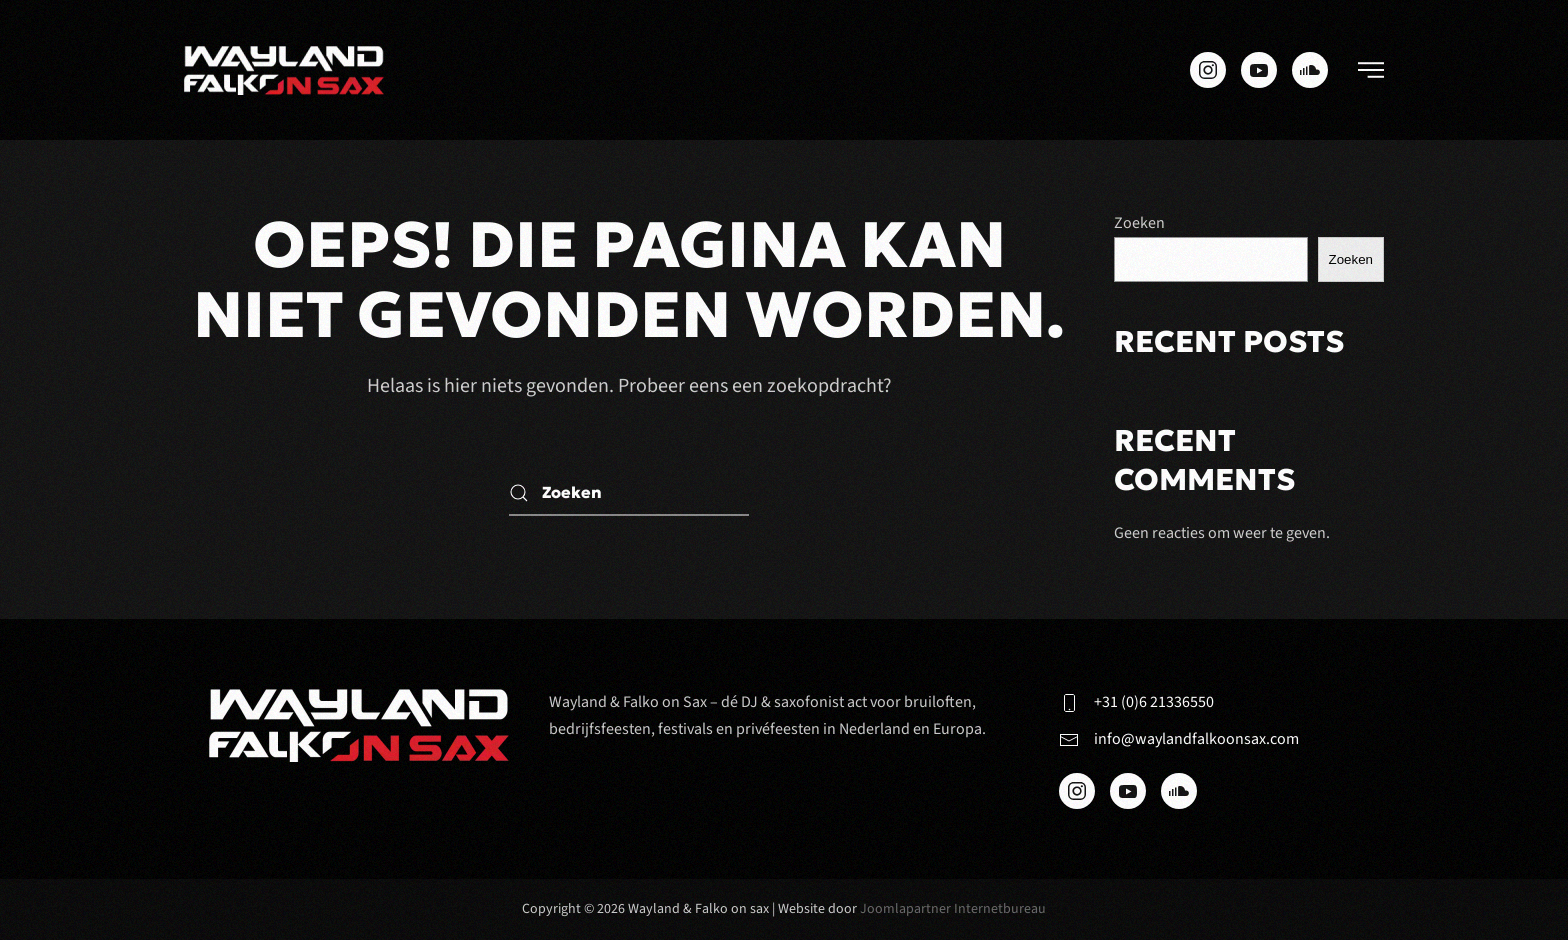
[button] (1371, 70)
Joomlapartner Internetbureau (953, 909)
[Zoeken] (629, 493)
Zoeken (1139, 223)
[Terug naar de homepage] (284, 70)
